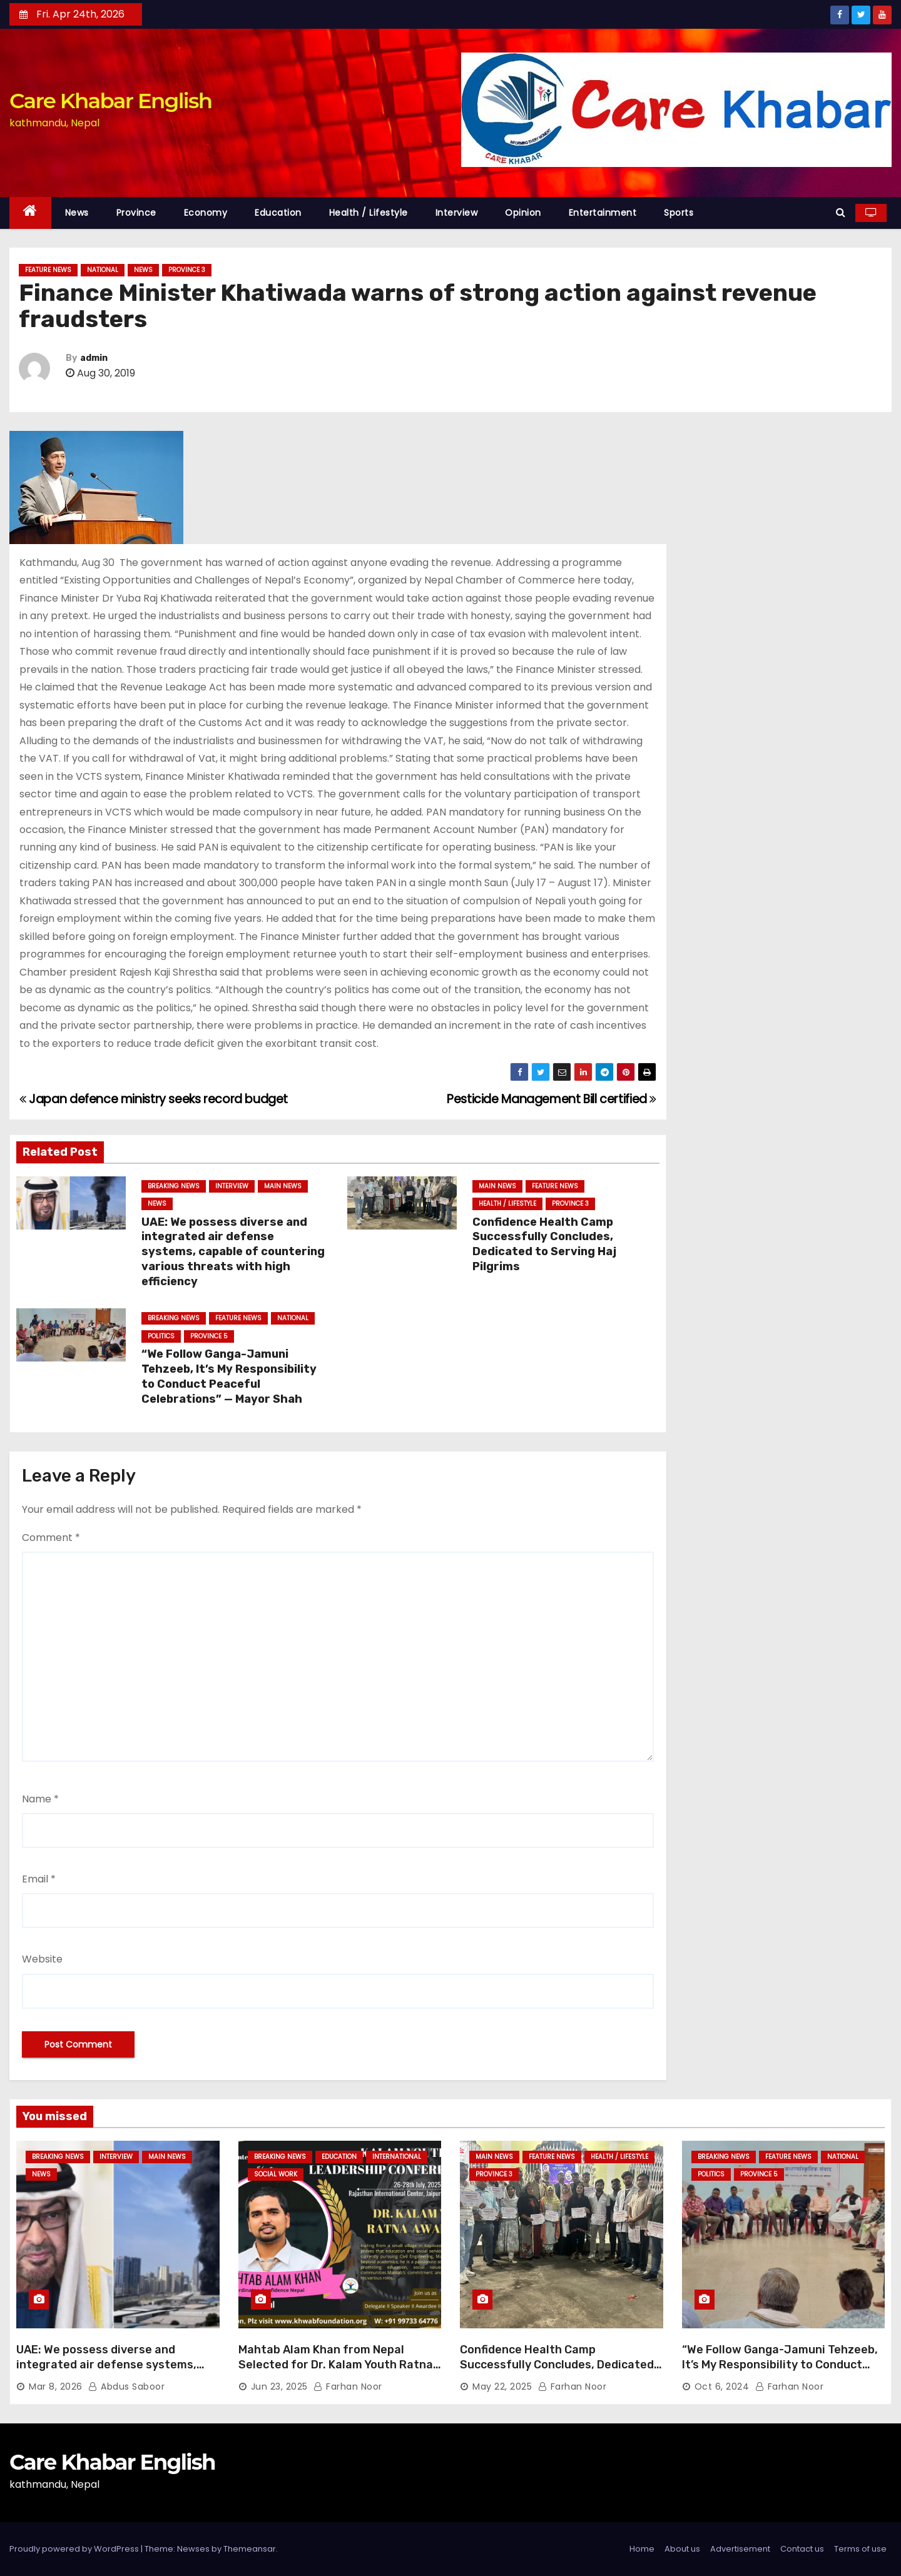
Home (641, 2549)
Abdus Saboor (126, 2386)
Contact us (802, 2549)
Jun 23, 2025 (279, 2386)
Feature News (48, 270)
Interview (456, 212)
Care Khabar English (110, 101)
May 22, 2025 (502, 2386)
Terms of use (860, 2549)
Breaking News (174, 1186)
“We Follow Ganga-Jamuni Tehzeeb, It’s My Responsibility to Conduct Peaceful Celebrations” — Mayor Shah (229, 1376)
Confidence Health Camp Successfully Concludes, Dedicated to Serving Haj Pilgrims (544, 1244)
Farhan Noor (347, 2386)
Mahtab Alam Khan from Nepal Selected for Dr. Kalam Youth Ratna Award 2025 (335, 2365)
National (102, 270)
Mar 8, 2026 (56, 2386)
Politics (161, 1336)
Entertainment (603, 212)
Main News (283, 1186)
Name (40, 1799)
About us (682, 2549)
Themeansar (249, 2549)
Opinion (523, 212)
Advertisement (740, 2549)
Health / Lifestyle (368, 212)
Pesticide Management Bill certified (551, 1099)
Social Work (275, 2174)
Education (278, 212)
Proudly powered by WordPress (75, 2549)
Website (42, 1959)
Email (39, 1879)
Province (136, 212)
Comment (51, 1537)
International (396, 2156)
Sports (678, 212)
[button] (840, 212)
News (77, 212)
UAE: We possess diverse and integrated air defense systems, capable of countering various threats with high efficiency (233, 1252)
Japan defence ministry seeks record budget (153, 1099)
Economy (206, 212)
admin (94, 358)
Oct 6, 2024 (722, 2386)
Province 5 (209, 1336)
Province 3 (186, 270)
